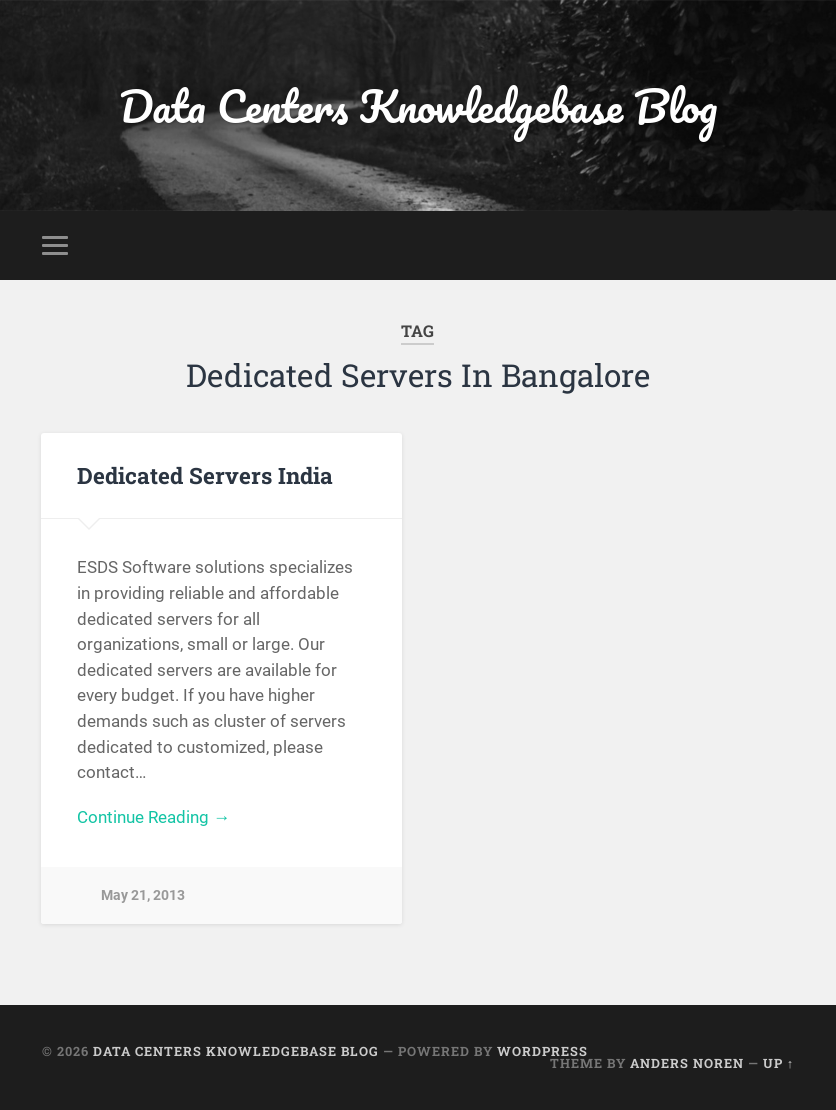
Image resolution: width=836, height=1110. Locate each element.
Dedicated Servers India (205, 475)
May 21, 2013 (143, 895)
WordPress (542, 1051)
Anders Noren (687, 1063)
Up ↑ (778, 1063)
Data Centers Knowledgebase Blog (418, 105)
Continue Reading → (153, 817)
